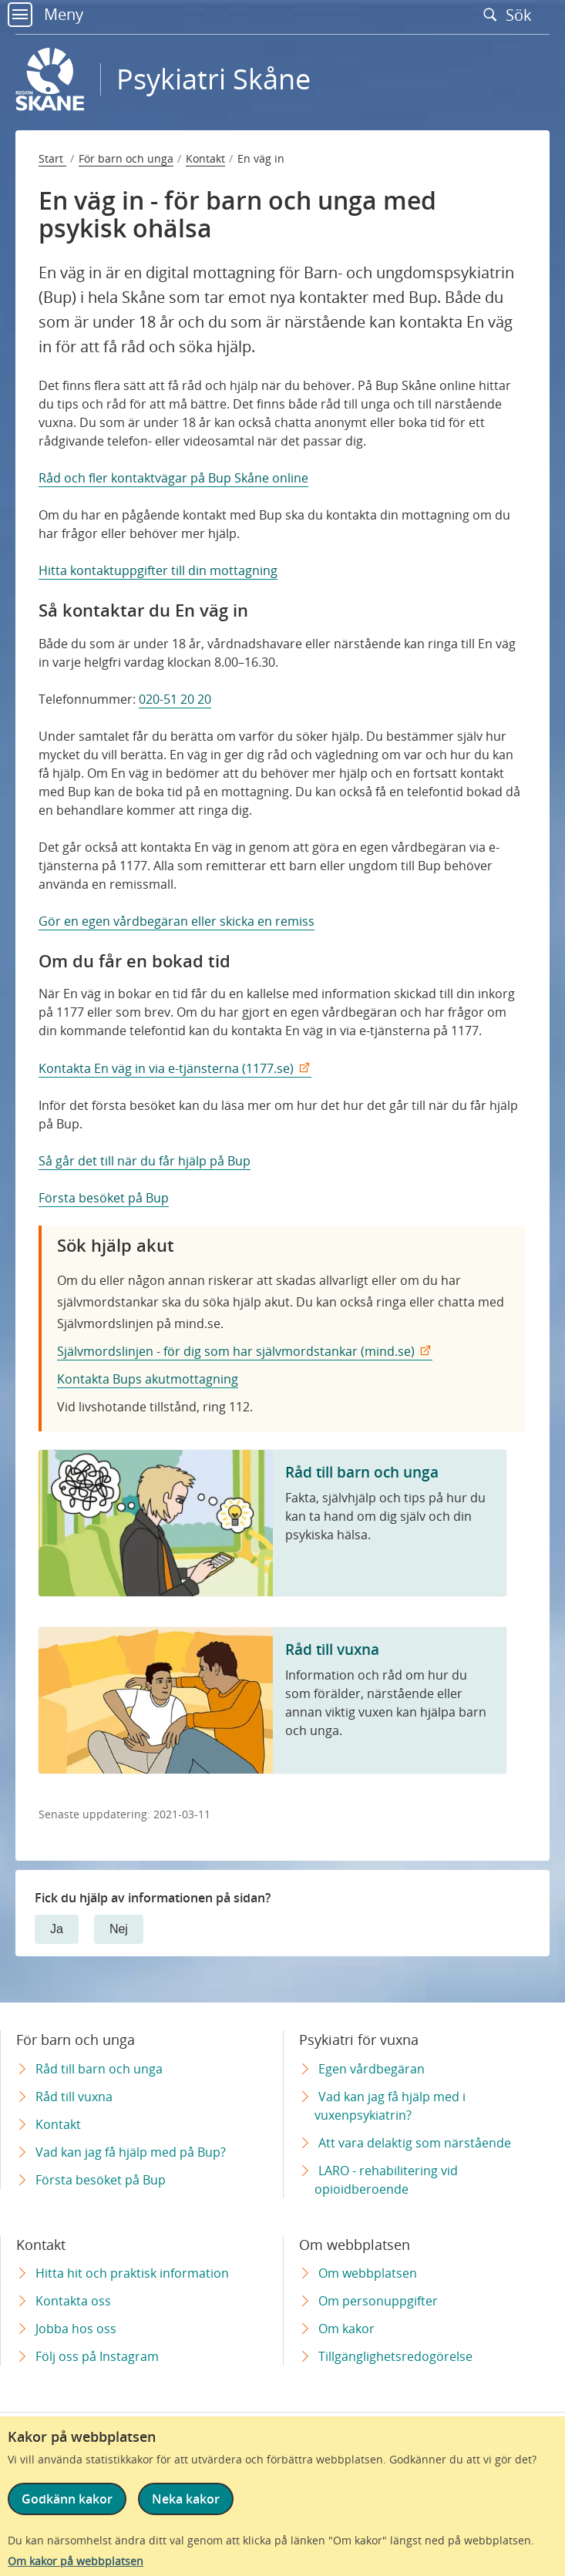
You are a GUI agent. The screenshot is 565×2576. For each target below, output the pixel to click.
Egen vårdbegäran (371, 2068)
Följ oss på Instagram (97, 2356)
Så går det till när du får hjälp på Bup (145, 1160)
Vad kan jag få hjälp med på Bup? (130, 2152)
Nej (118, 1928)
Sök (511, 14)
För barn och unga (126, 158)
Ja (56, 1928)
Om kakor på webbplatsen (75, 2561)
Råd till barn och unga (362, 1471)
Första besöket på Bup (104, 1197)
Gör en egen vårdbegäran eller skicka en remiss (176, 921)
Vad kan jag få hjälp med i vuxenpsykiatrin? (390, 2106)
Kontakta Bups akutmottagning (147, 1378)
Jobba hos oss (75, 2328)
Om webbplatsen (367, 2273)
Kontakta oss (73, 2300)
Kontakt (205, 158)
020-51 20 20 (175, 699)
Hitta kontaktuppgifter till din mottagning (158, 570)
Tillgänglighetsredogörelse (395, 2356)
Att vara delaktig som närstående (414, 2142)
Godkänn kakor (67, 2498)
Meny (45, 14)
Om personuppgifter (378, 2300)
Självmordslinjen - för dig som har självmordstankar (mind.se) (236, 1351)
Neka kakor (186, 2498)
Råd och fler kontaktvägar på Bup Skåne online (173, 477)
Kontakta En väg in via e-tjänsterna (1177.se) (166, 1068)
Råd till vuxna (332, 1649)
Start (52, 158)
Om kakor (346, 2328)
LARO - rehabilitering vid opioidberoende (386, 2180)
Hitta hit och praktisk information (132, 2273)
